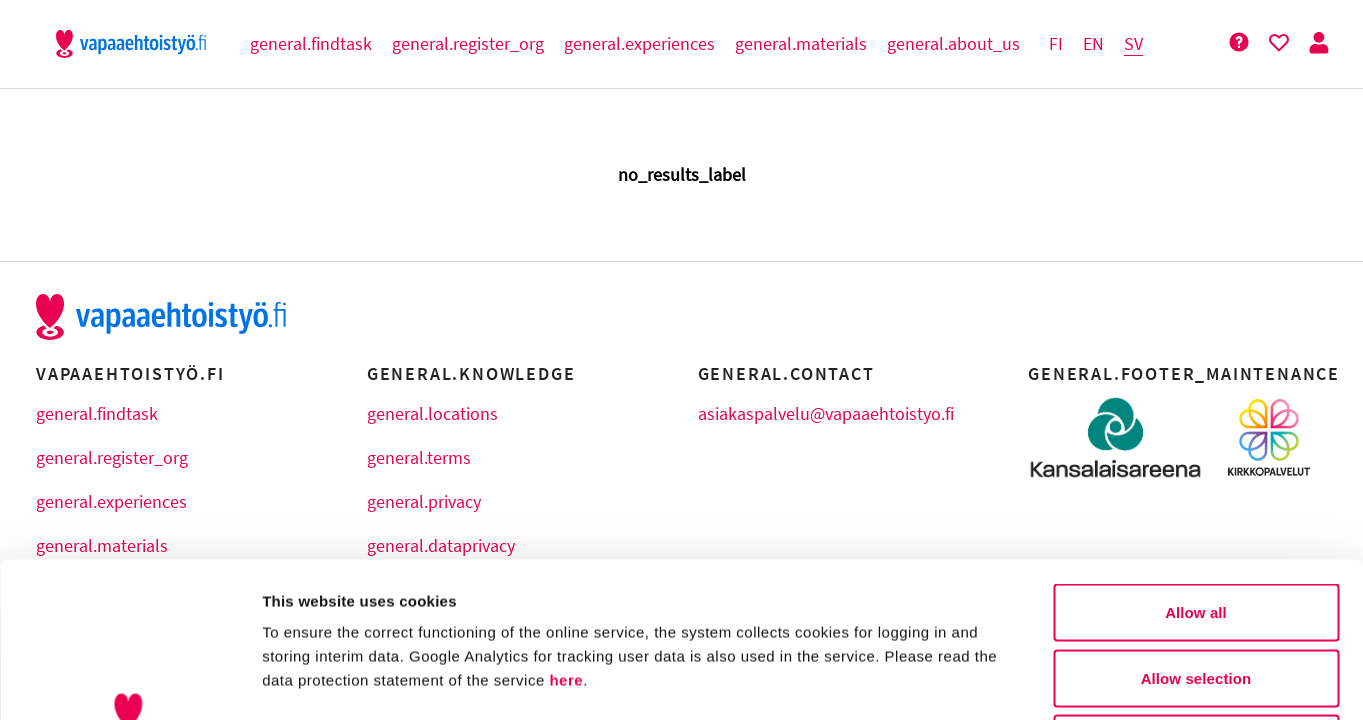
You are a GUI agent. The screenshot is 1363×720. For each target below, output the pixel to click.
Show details (1049, 680)
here (566, 525)
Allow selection (1196, 523)
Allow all (1196, 457)
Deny (1195, 588)
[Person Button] (1319, 43)
